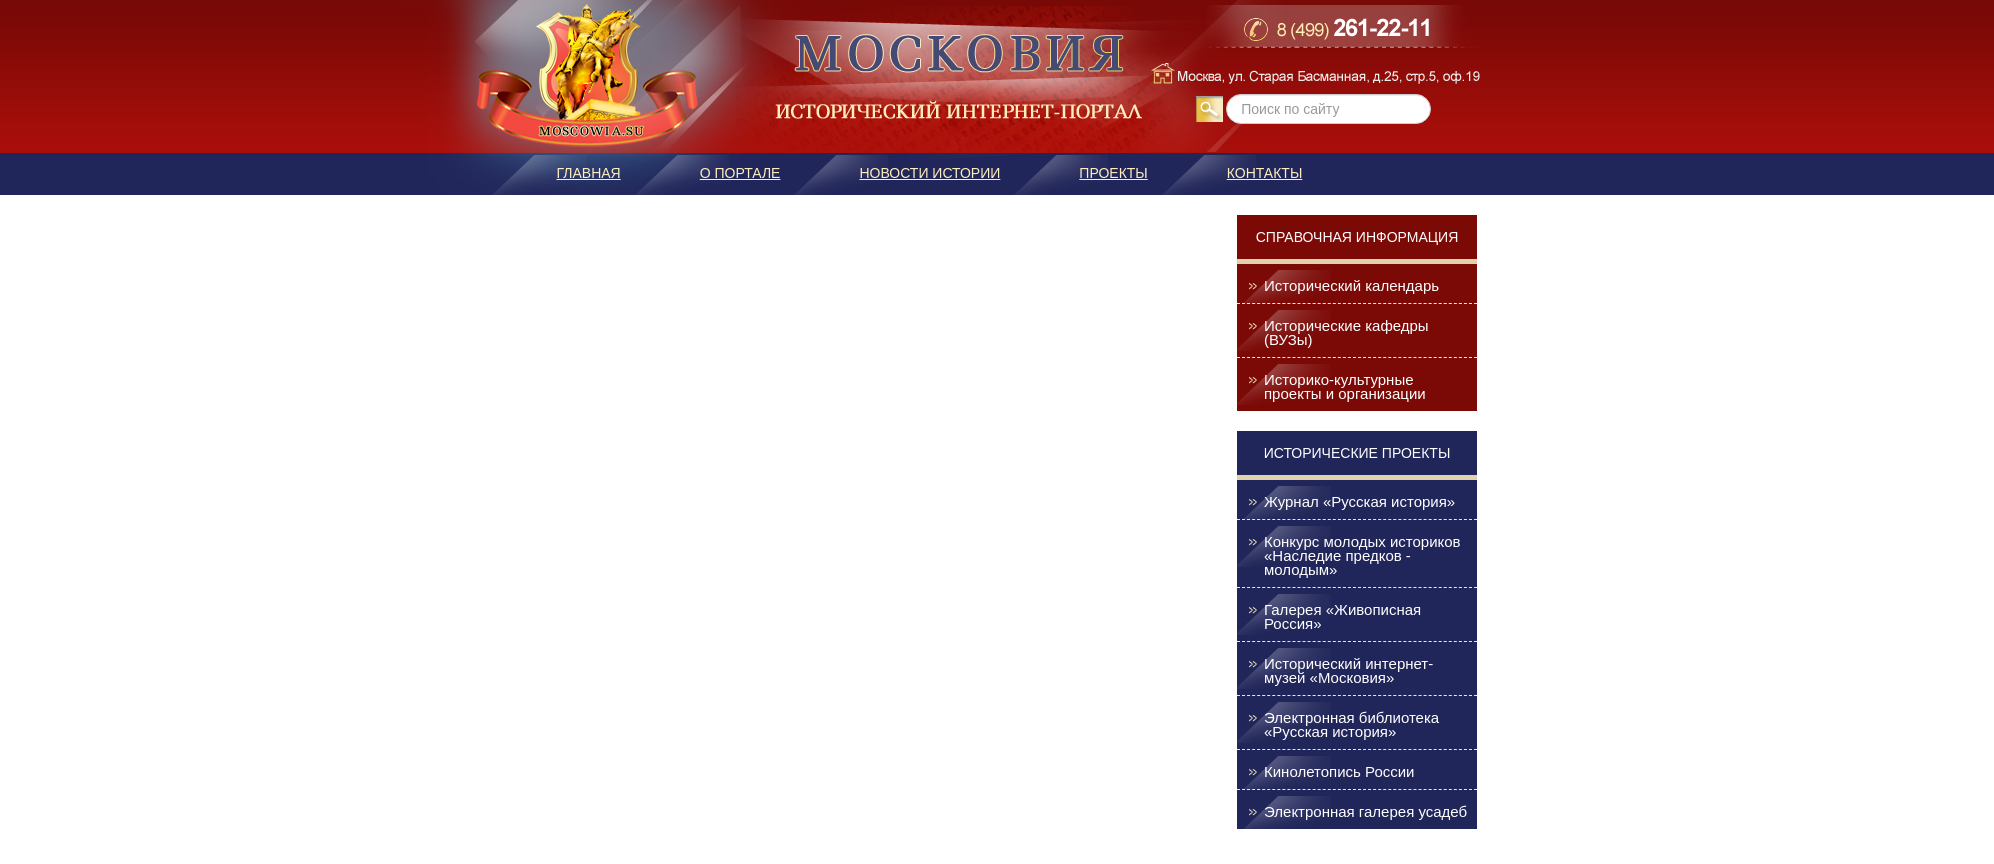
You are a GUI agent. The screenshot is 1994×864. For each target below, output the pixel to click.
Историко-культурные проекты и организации (1345, 387)
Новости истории (929, 173)
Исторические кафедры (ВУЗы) (1346, 333)
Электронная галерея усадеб (1365, 812)
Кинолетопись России (1339, 772)
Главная (589, 173)
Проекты (1113, 173)
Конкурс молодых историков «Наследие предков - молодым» (1362, 556)
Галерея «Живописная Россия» (1342, 617)
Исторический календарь (1351, 286)
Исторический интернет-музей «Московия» (1348, 671)
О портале (740, 173)
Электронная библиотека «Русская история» (1351, 725)
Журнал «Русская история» (1359, 502)
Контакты (1265, 173)
